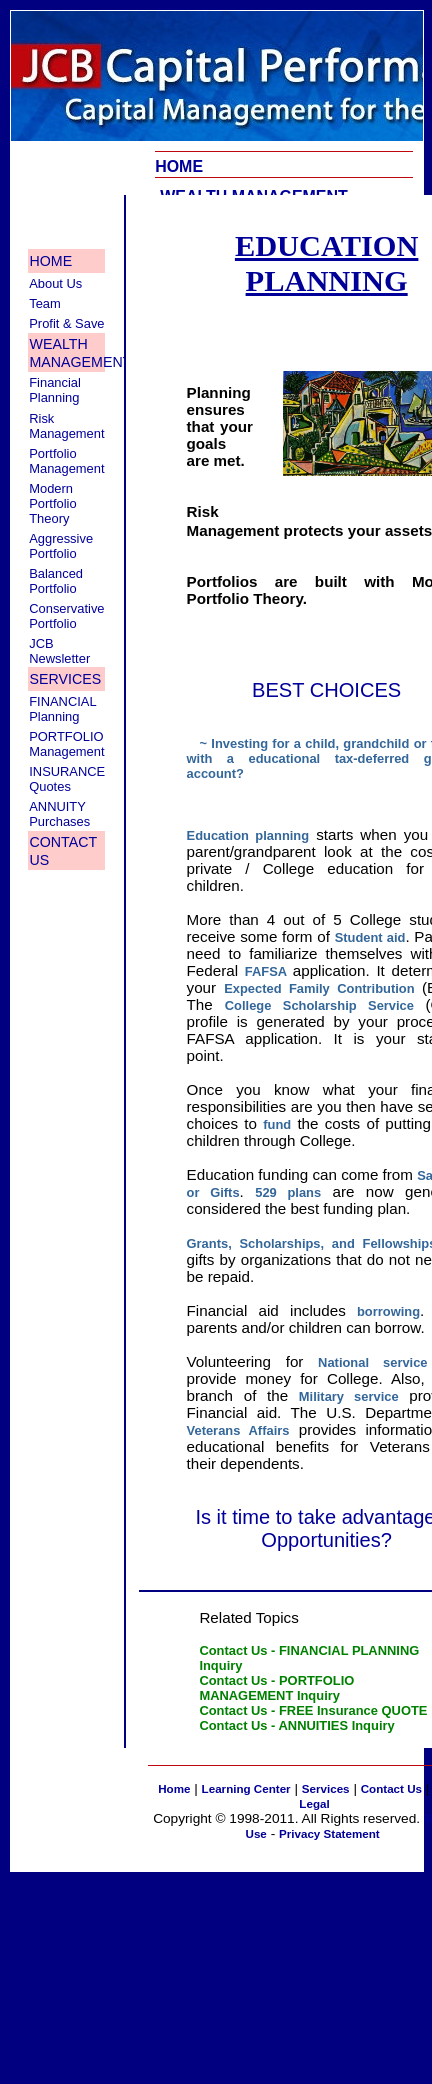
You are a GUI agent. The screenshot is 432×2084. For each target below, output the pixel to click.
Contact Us (391, 1788)
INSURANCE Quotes (67, 779)
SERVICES (66, 679)
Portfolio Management (66, 461)
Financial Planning (55, 390)
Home (174, 1788)
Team (45, 303)
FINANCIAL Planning (62, 709)
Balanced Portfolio (56, 581)
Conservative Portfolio (66, 616)
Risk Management (66, 426)
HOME (179, 166)
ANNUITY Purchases (59, 814)
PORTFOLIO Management (66, 744)
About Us (55, 283)
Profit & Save (66, 323)
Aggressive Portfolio (61, 546)
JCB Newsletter (59, 651)
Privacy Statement (329, 1833)
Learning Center (246, 1788)
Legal (314, 1803)
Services (326, 1788)
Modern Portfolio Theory (52, 503)
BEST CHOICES (326, 690)
